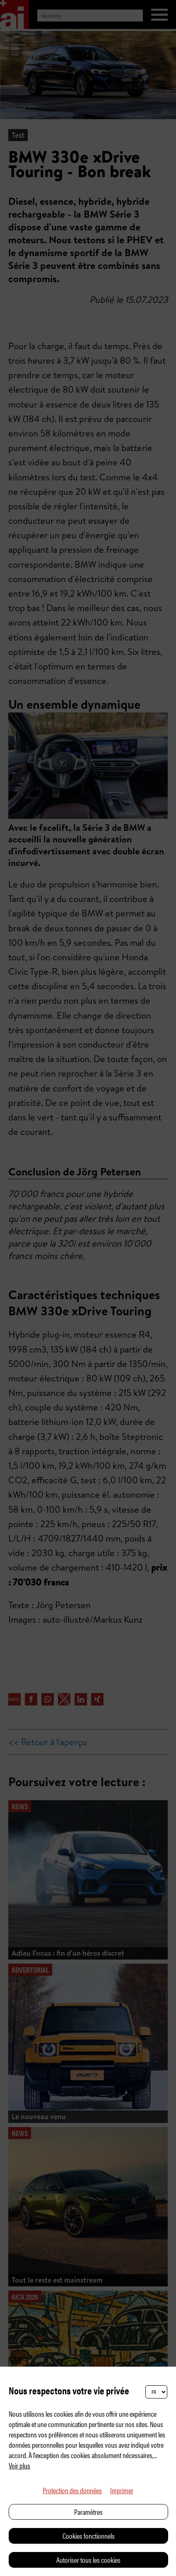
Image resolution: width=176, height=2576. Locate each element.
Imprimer (121, 2490)
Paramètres (88, 2511)
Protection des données (72, 2490)
